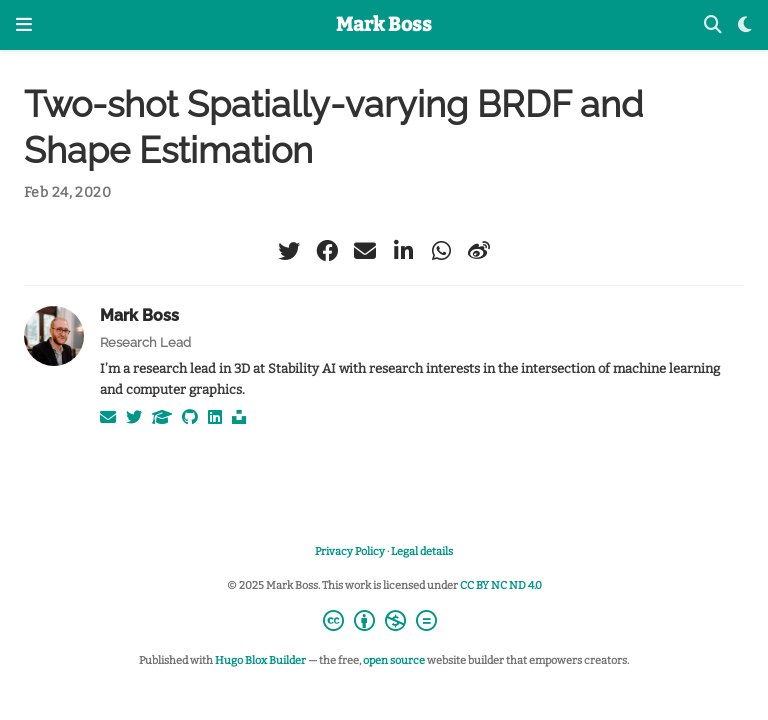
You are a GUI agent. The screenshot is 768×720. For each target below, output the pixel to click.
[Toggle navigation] (24, 24)
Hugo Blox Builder (260, 660)
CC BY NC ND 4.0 (501, 585)
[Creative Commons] (384, 623)
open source (394, 660)
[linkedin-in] (403, 251)
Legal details (422, 551)
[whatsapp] (441, 251)
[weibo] (479, 251)
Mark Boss (384, 24)
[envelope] (365, 251)
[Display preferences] (745, 25)
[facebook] (327, 251)
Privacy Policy (350, 551)
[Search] (713, 25)
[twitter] (289, 251)
